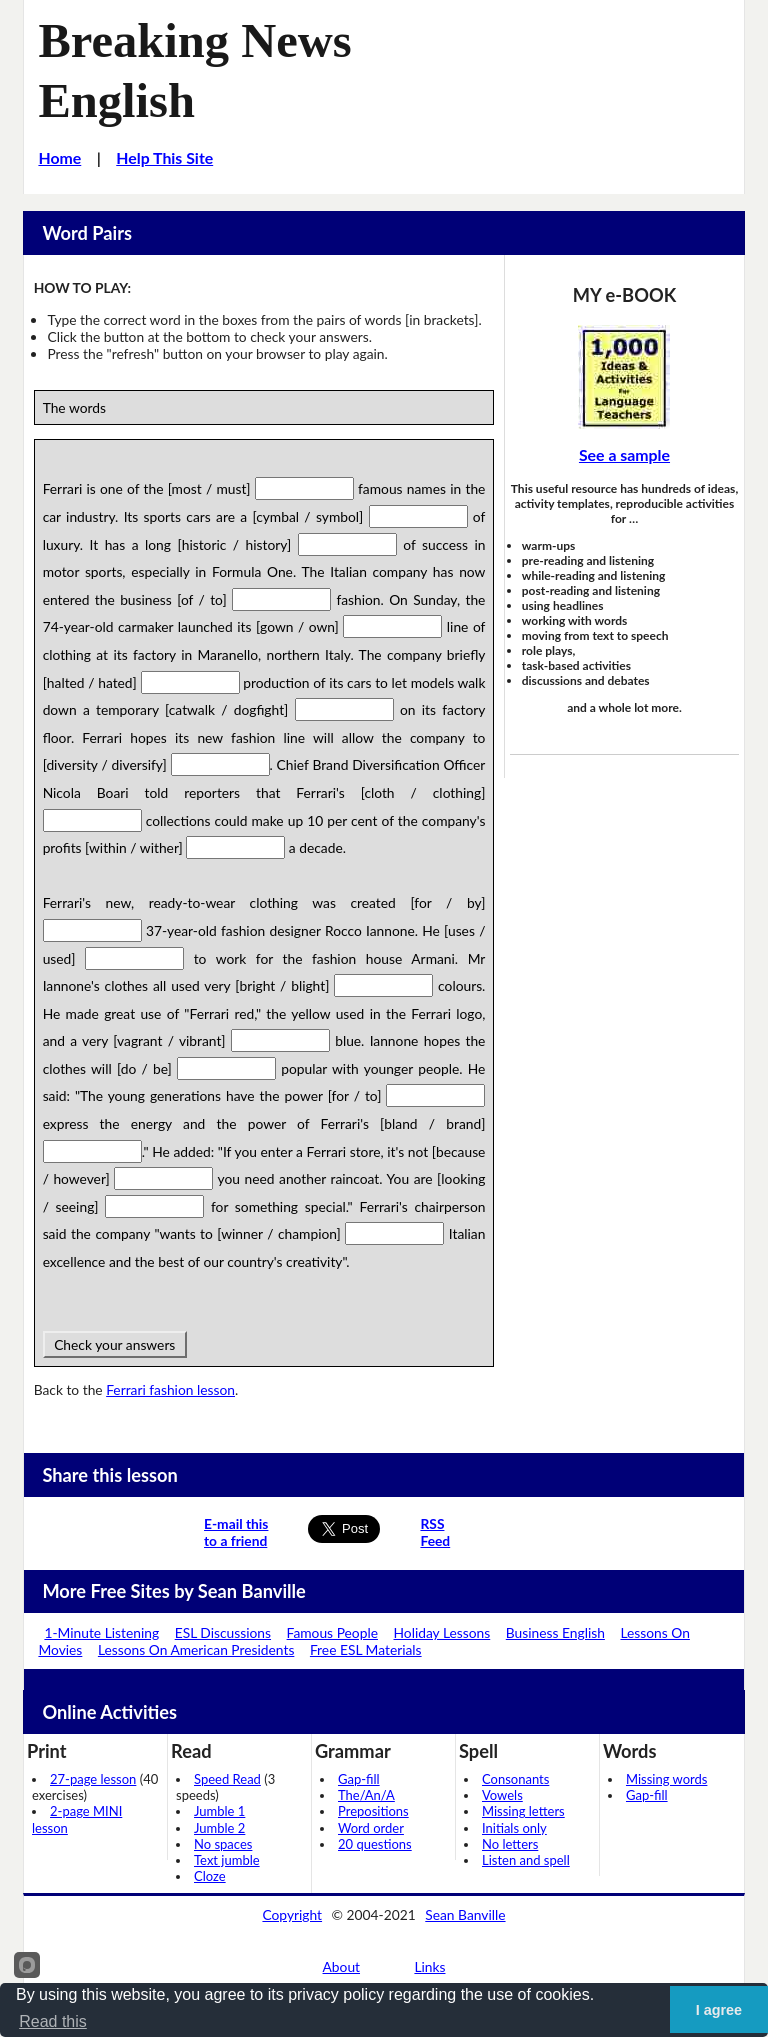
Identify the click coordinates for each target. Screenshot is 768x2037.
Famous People (332, 1632)
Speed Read (227, 1779)
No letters (510, 1844)
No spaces (223, 1844)
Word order (371, 1828)
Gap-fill (359, 1779)
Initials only (514, 1828)
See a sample (624, 454)
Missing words (666, 1779)
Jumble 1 (219, 1811)
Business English (555, 1632)
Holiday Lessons (441, 1632)
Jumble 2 (219, 1828)
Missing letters (523, 1811)
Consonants (515, 1779)
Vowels (502, 1795)
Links (429, 1966)
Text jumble (227, 1860)
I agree (719, 2010)
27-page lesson (93, 1779)
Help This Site (164, 157)
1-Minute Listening (101, 1632)
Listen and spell (526, 1860)
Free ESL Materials (366, 1649)
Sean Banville (465, 1914)
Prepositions (373, 1811)
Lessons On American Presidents (196, 1649)
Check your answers (115, 1344)
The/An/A (366, 1795)
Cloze (210, 1876)
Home (59, 157)
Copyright (292, 1914)
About (342, 1966)
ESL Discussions (223, 1632)
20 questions (375, 1844)
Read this (53, 2021)
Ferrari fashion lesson (170, 1389)
